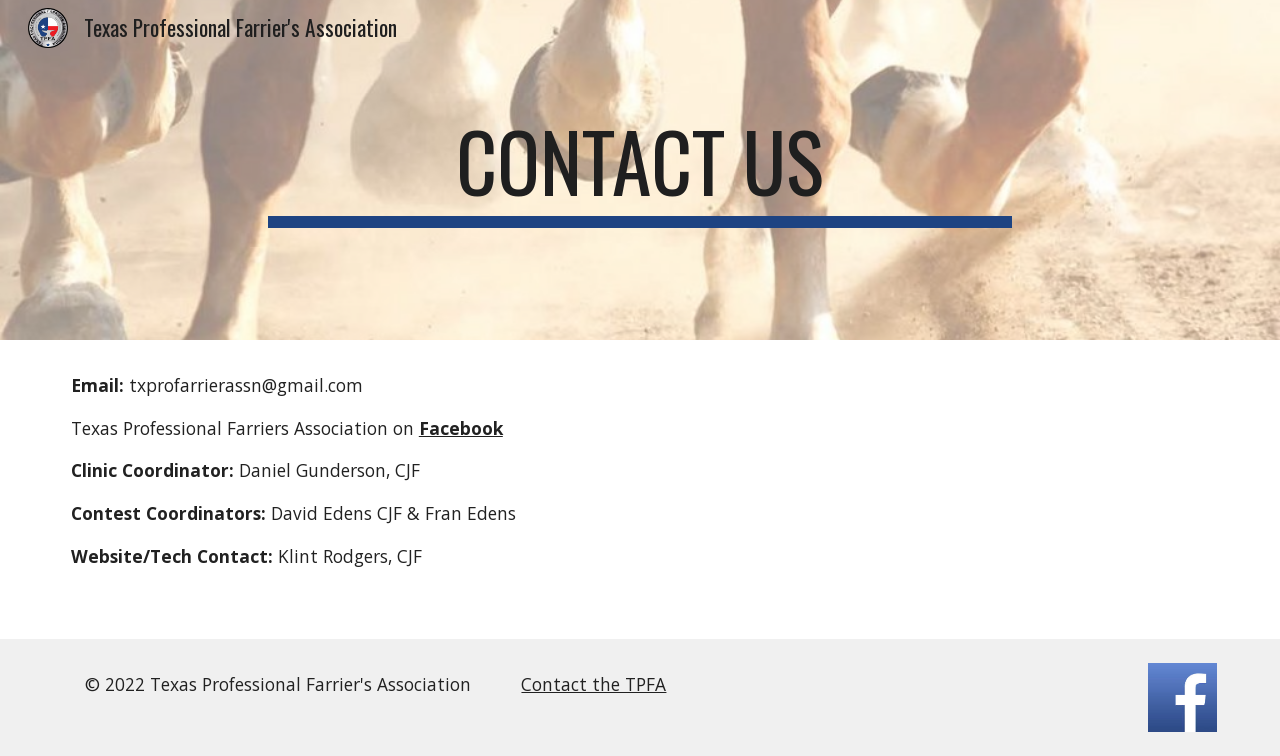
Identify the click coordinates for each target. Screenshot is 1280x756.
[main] (640, 170)
